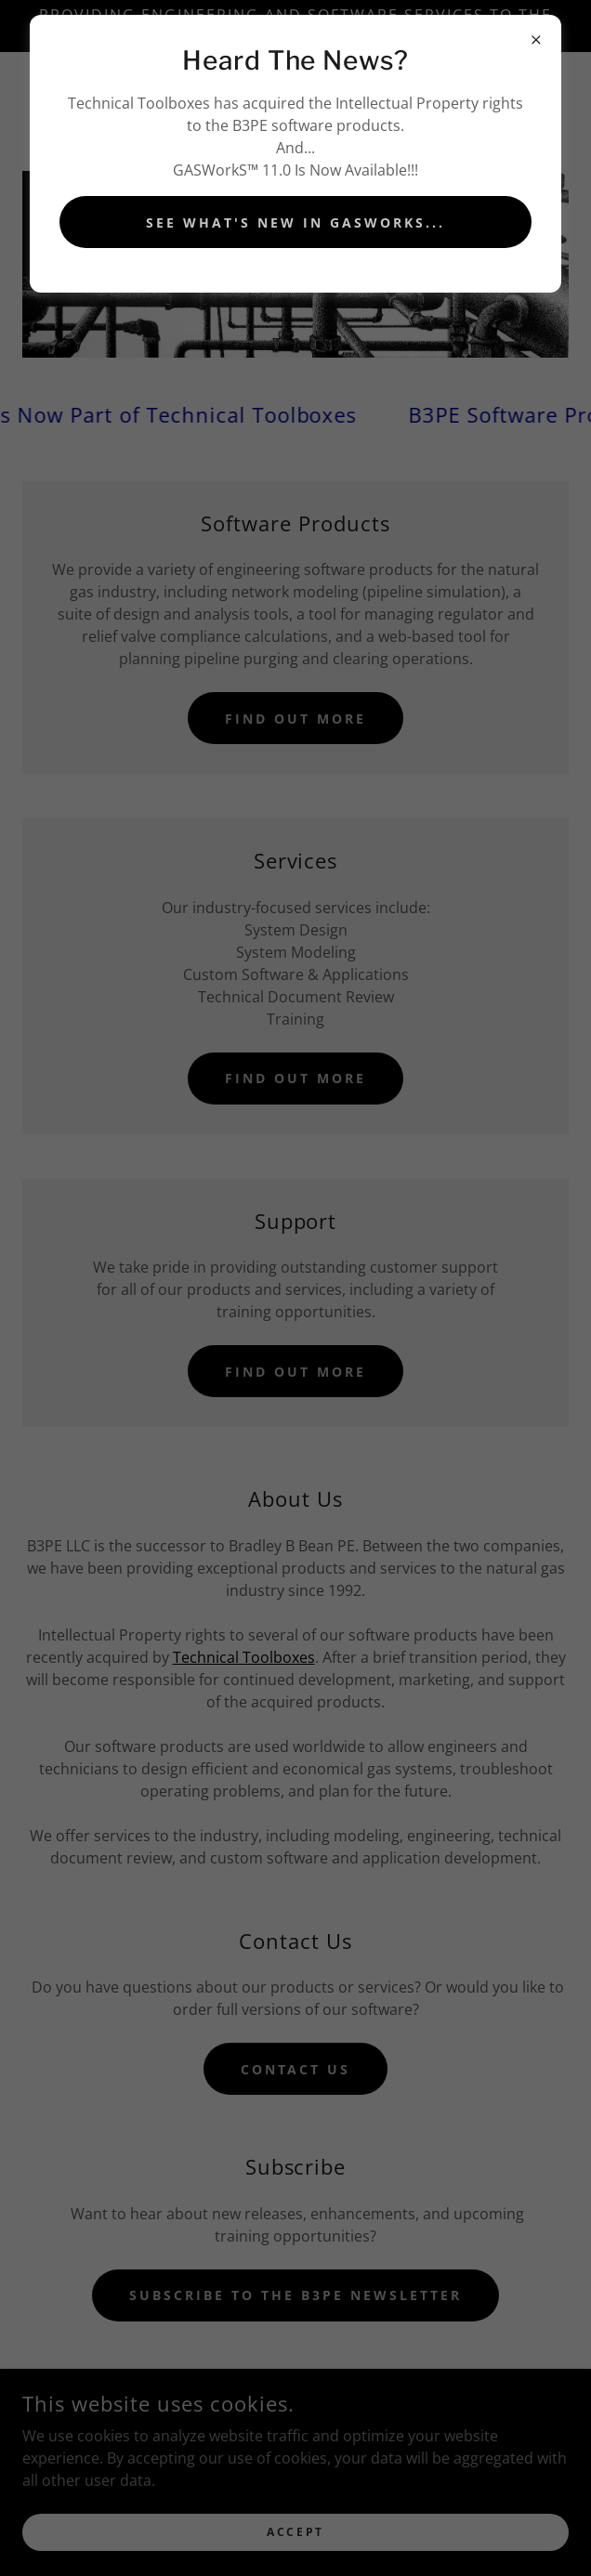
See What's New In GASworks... (295, 222)
